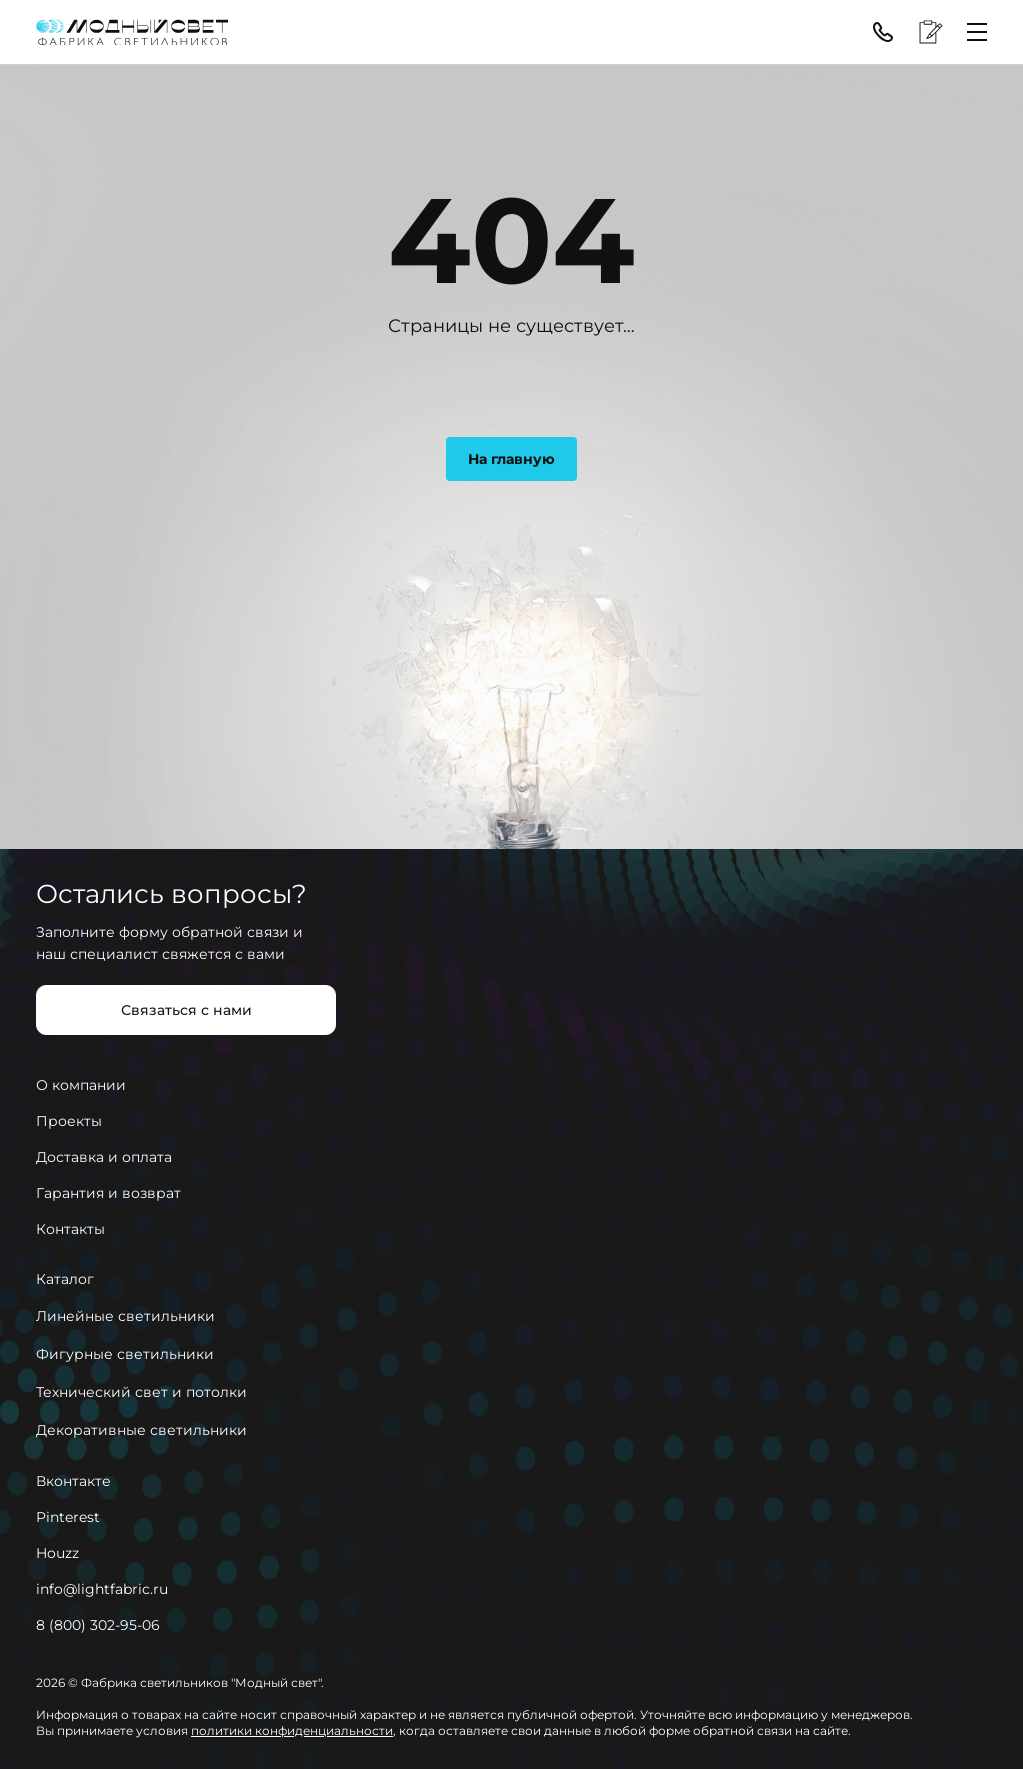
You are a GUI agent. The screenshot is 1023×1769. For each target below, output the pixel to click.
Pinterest (68, 1517)
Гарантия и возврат (108, 1193)
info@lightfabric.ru (102, 1589)
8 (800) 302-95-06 (98, 1625)
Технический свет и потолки (141, 1392)
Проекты (69, 1121)
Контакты (70, 1229)
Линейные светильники (125, 1316)
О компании (81, 1085)
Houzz (57, 1553)
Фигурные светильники (125, 1354)
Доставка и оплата (104, 1157)
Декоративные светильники (141, 1430)
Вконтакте (73, 1481)
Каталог (65, 1279)
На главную (511, 459)
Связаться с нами (186, 1010)
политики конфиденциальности (292, 1730)
